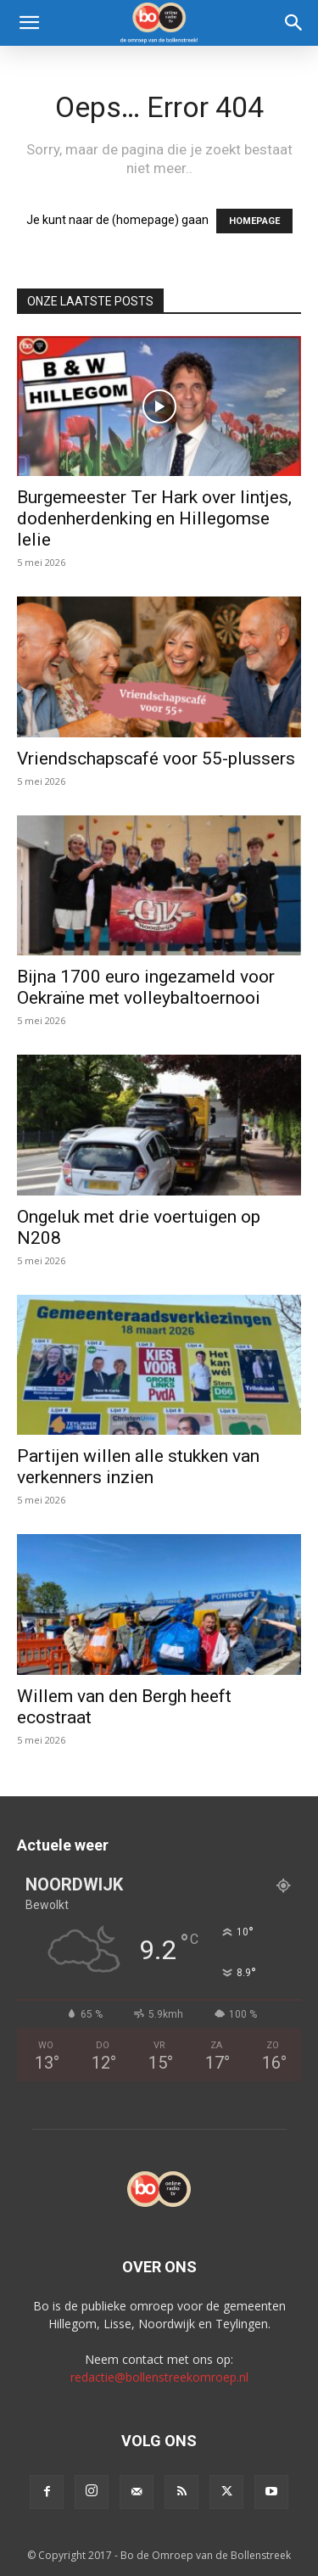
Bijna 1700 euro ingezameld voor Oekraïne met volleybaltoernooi (146, 987)
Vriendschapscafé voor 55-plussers (156, 758)
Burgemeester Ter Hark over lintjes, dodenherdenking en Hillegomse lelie (154, 518)
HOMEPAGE (254, 221)
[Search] (294, 23)
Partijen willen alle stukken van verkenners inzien (138, 1466)
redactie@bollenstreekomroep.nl (159, 2377)
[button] (29, 23)
